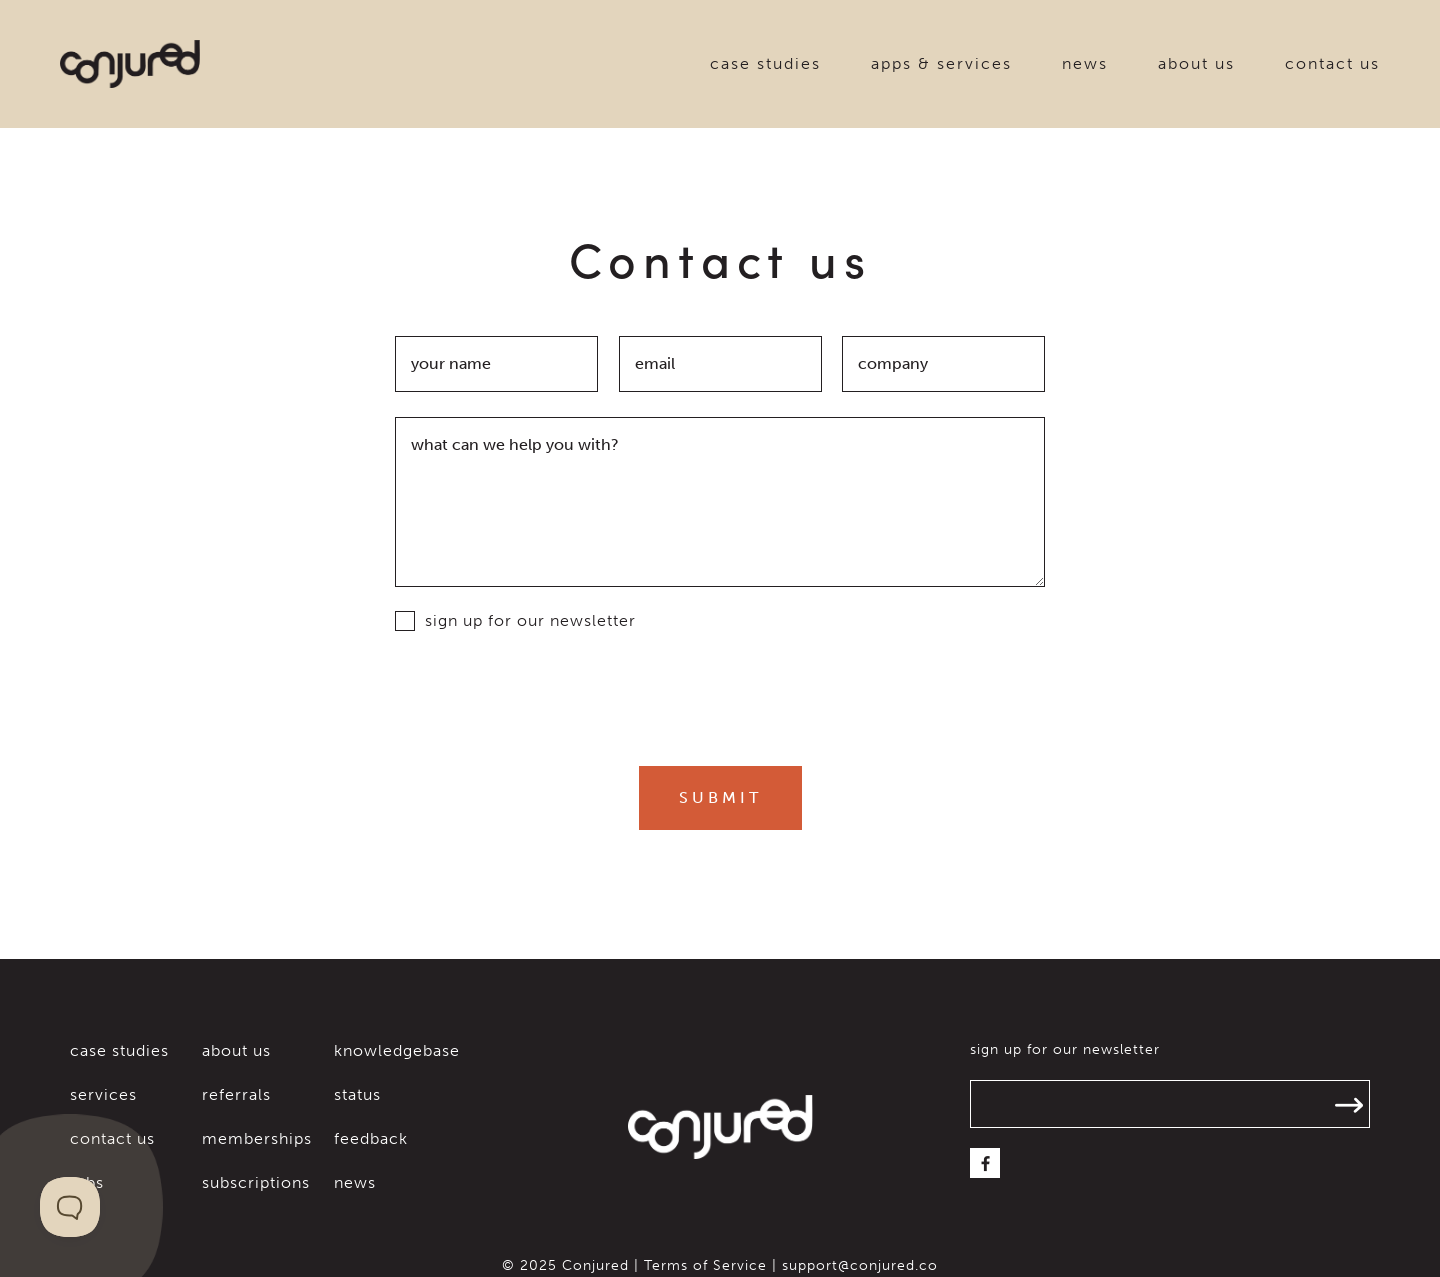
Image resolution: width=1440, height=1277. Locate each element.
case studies (765, 63)
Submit (720, 798)
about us (1196, 63)
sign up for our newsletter (515, 621)
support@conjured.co (860, 1265)
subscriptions (256, 1182)
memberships (257, 1138)
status (357, 1094)
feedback (371, 1138)
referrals (236, 1094)
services (103, 1094)
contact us (1332, 63)
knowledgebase (397, 1050)
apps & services (941, 63)
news (1085, 63)
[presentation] (720, 697)
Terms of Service (705, 1265)
